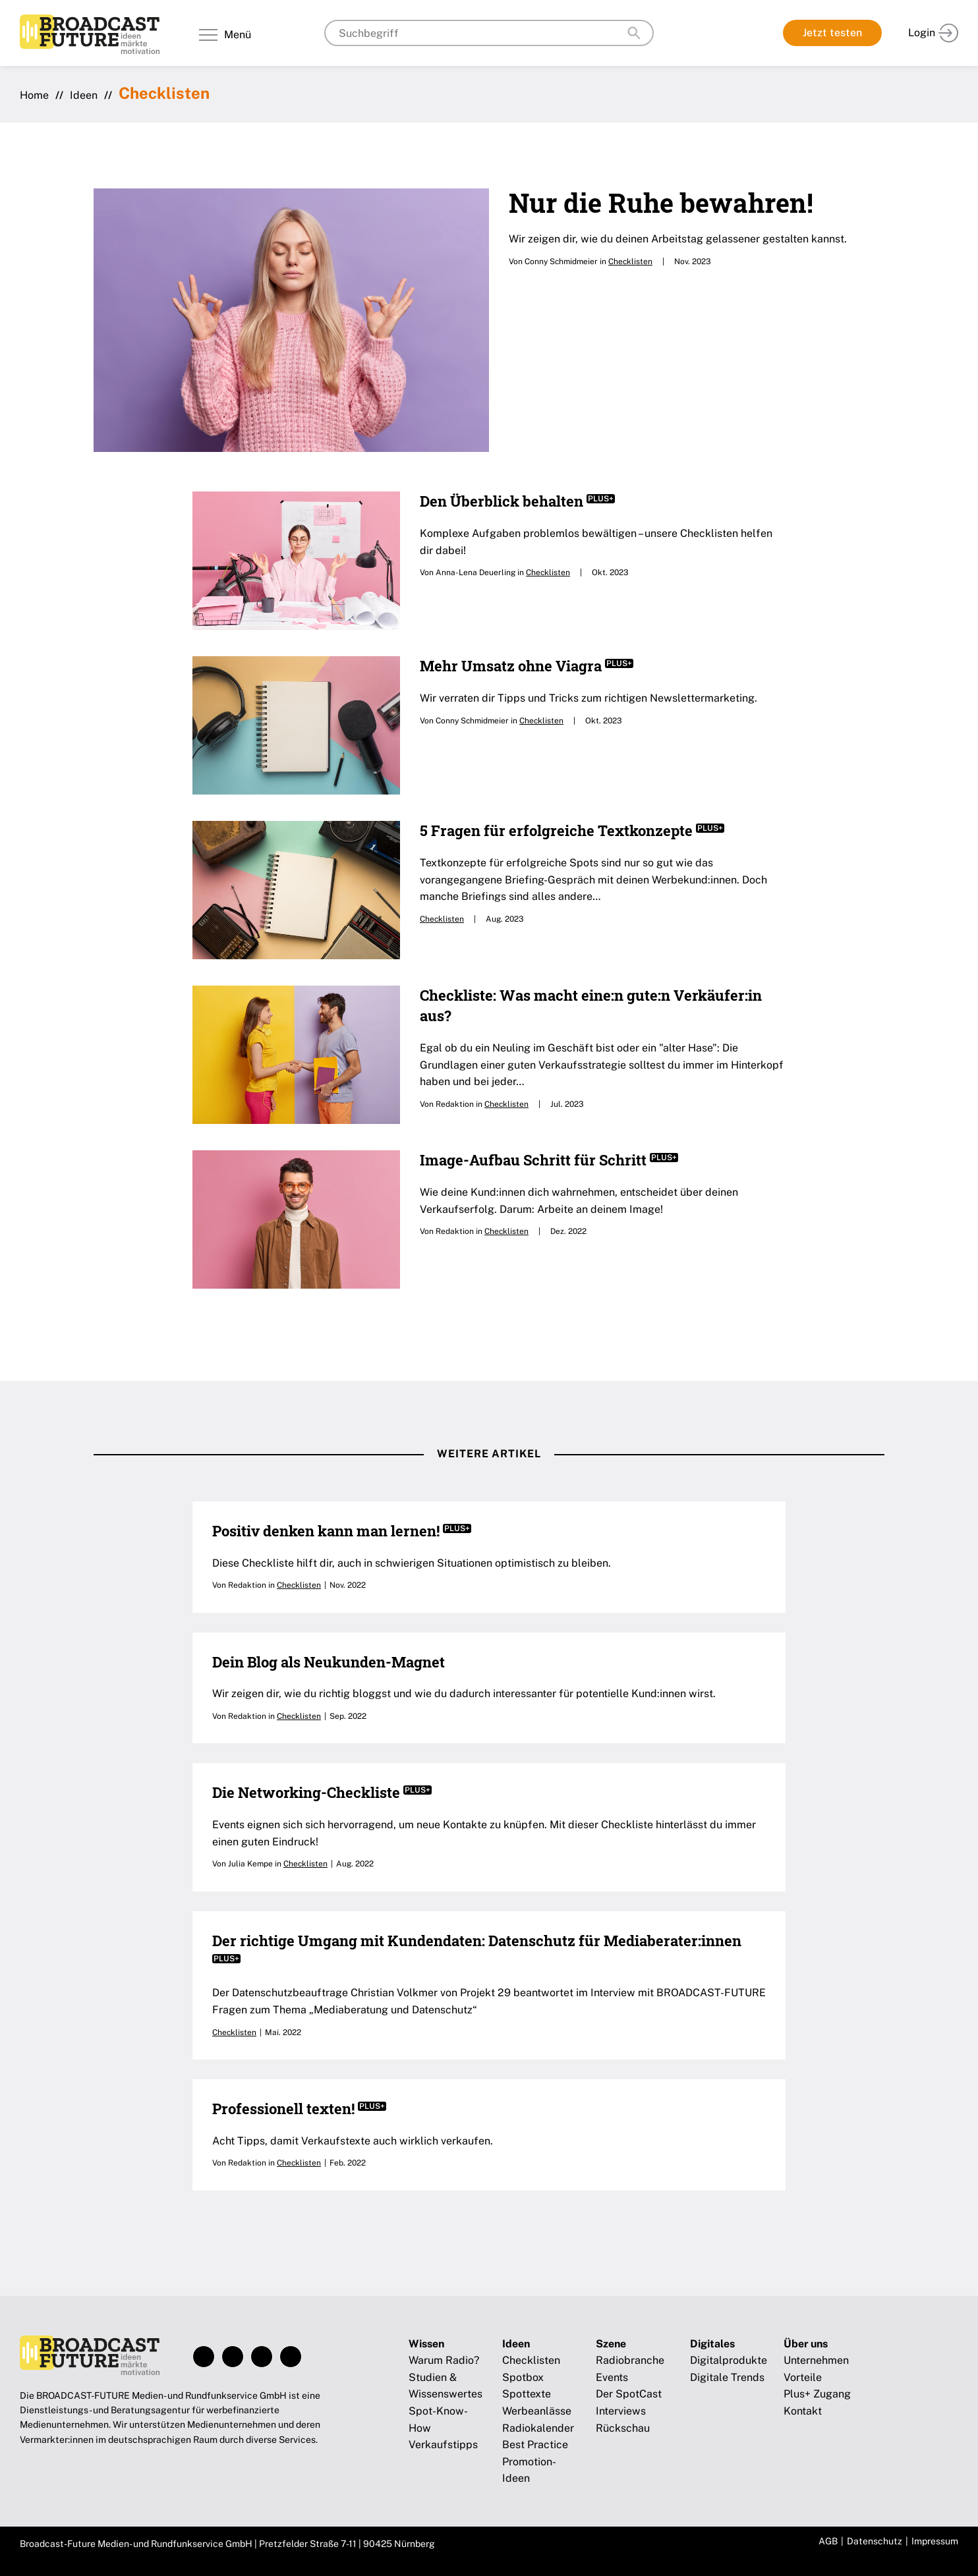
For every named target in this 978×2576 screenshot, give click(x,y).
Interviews (621, 2411)
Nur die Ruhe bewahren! (661, 202)
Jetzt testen (832, 32)
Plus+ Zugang (817, 2394)
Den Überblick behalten (517, 501)
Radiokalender (538, 2428)
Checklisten (630, 261)
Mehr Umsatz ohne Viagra (526, 665)
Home (34, 95)
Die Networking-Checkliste (322, 1792)
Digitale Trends (727, 2377)
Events (612, 2377)
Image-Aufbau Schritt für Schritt (549, 1159)
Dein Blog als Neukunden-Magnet (328, 1661)
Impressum (934, 2541)
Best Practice (535, 2444)
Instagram (232, 2356)
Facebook (203, 2356)
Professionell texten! (299, 2108)
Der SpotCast (629, 2394)
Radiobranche (630, 2360)
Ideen (84, 95)
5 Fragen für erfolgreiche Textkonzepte (572, 830)
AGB (828, 2541)
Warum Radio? (444, 2360)
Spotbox (523, 2377)
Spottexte (526, 2394)
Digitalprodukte (728, 2360)
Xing (290, 2356)
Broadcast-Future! (89, 34)
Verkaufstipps (443, 2444)
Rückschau (623, 2428)
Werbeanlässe (536, 2411)
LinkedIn (261, 2356)
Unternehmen (816, 2360)
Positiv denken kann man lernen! (341, 1530)
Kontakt (803, 2411)
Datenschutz (874, 2541)
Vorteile (803, 2377)
